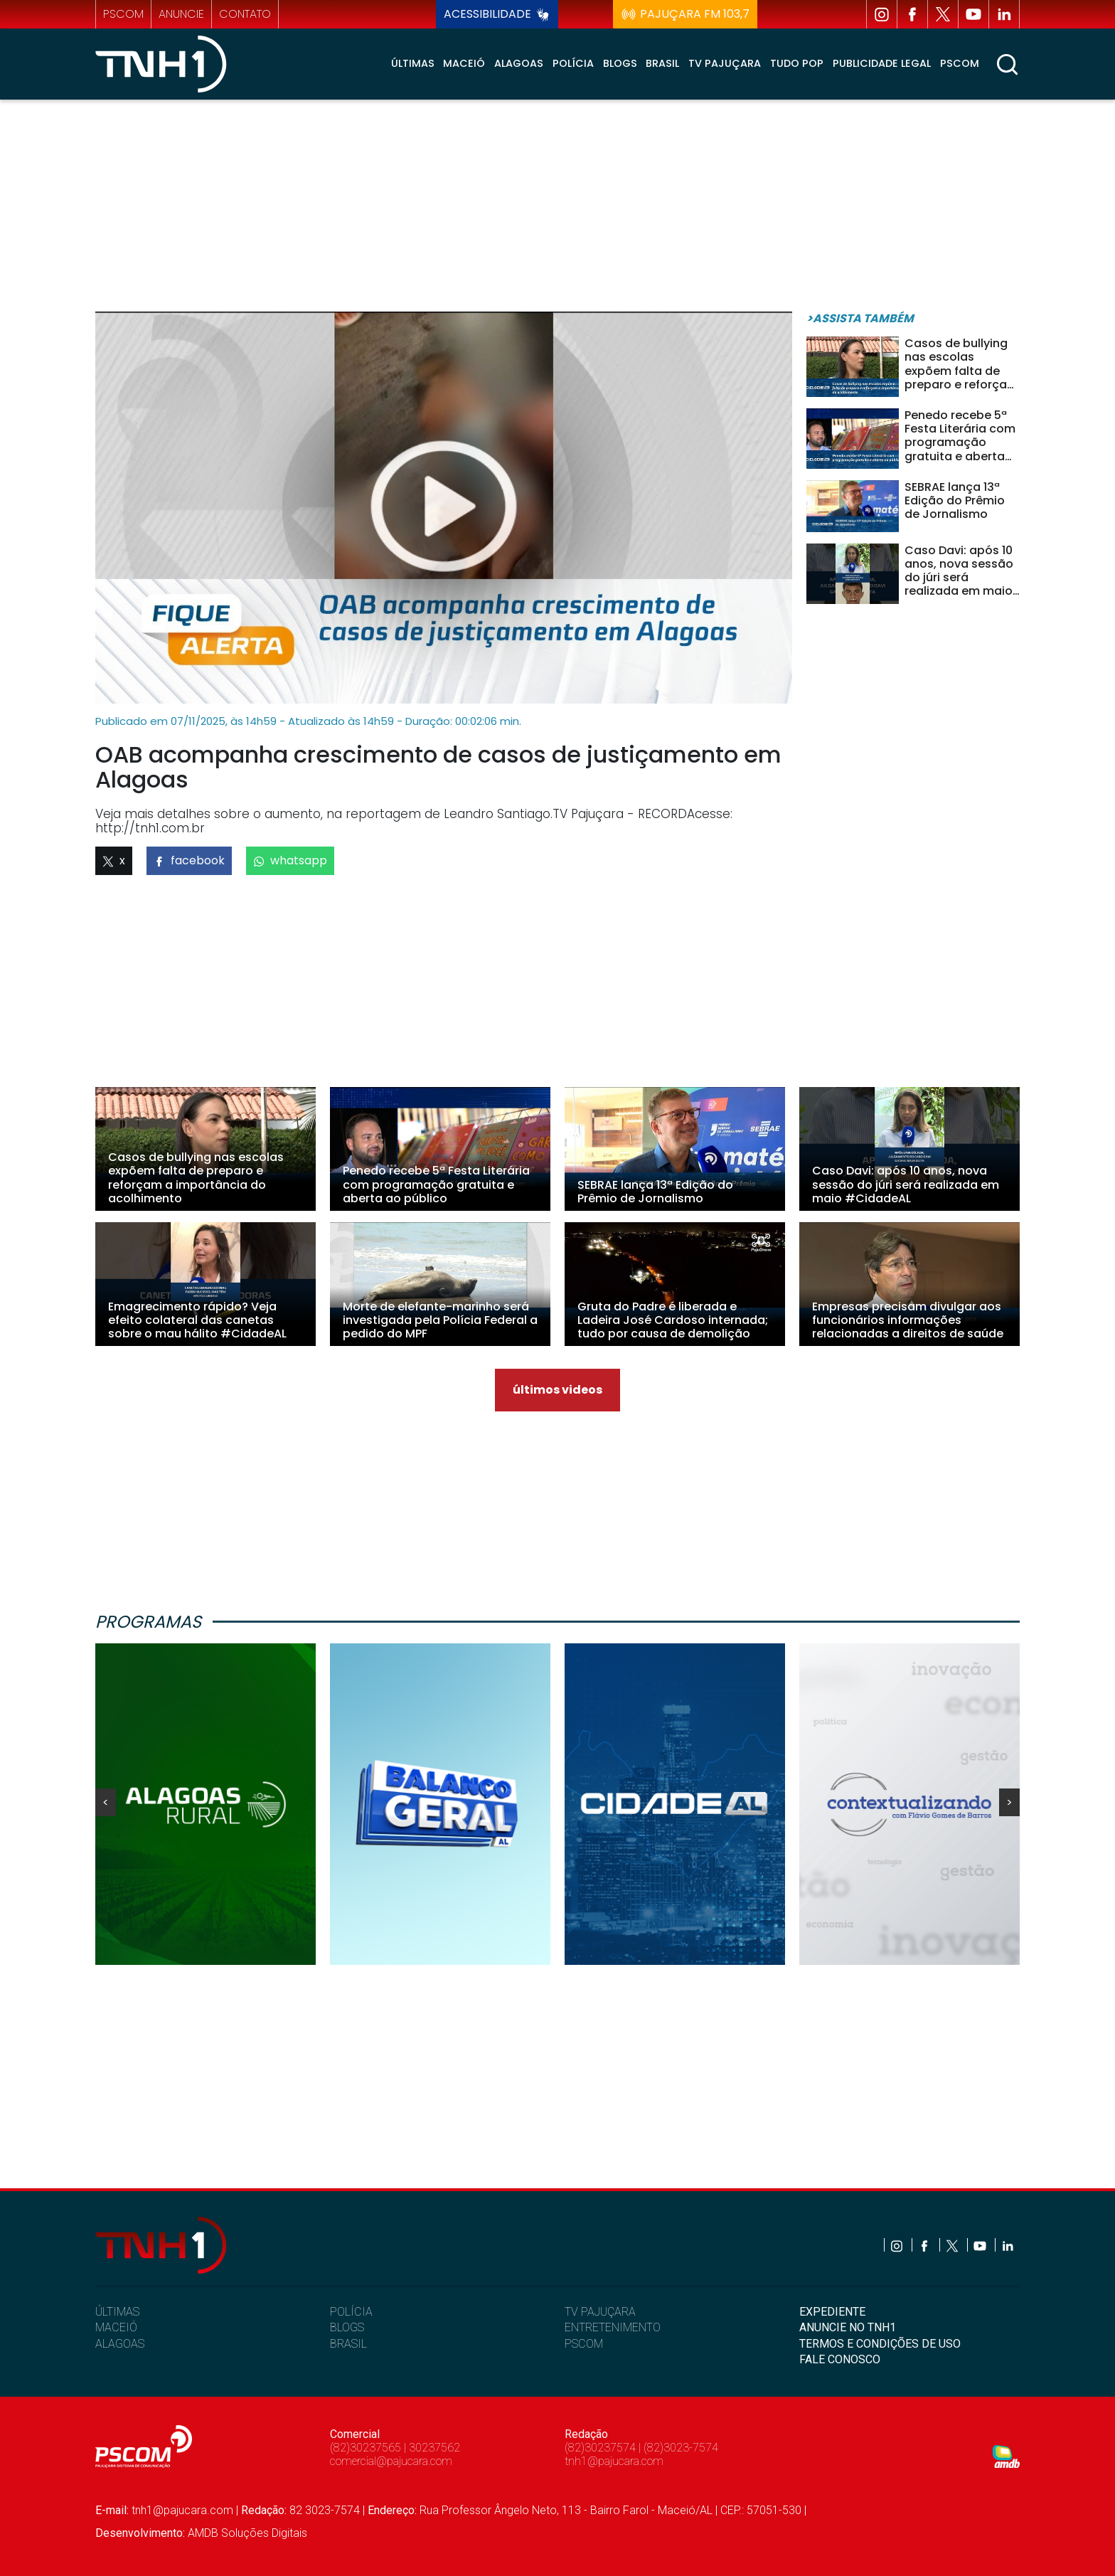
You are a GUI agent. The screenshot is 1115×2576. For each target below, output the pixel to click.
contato (245, 14)
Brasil (662, 63)
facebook (189, 860)
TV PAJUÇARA (600, 2311)
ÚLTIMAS (117, 2311)
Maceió (464, 63)
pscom (123, 14)
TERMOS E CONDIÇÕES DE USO (880, 2343)
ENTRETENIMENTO (613, 2327)
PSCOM (584, 2343)
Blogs (620, 63)
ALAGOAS (119, 2343)
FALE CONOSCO (839, 2359)
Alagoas (518, 63)
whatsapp (290, 860)
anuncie (181, 14)
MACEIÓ (116, 2327)
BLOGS (347, 2327)
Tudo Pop (796, 63)
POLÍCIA (351, 2311)
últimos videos (557, 1390)
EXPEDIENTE (832, 2311)
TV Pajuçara (724, 63)
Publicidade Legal (882, 63)
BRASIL (348, 2343)
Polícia (573, 63)
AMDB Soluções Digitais (247, 2533)
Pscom (959, 63)
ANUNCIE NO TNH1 (847, 2327)
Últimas (412, 63)
